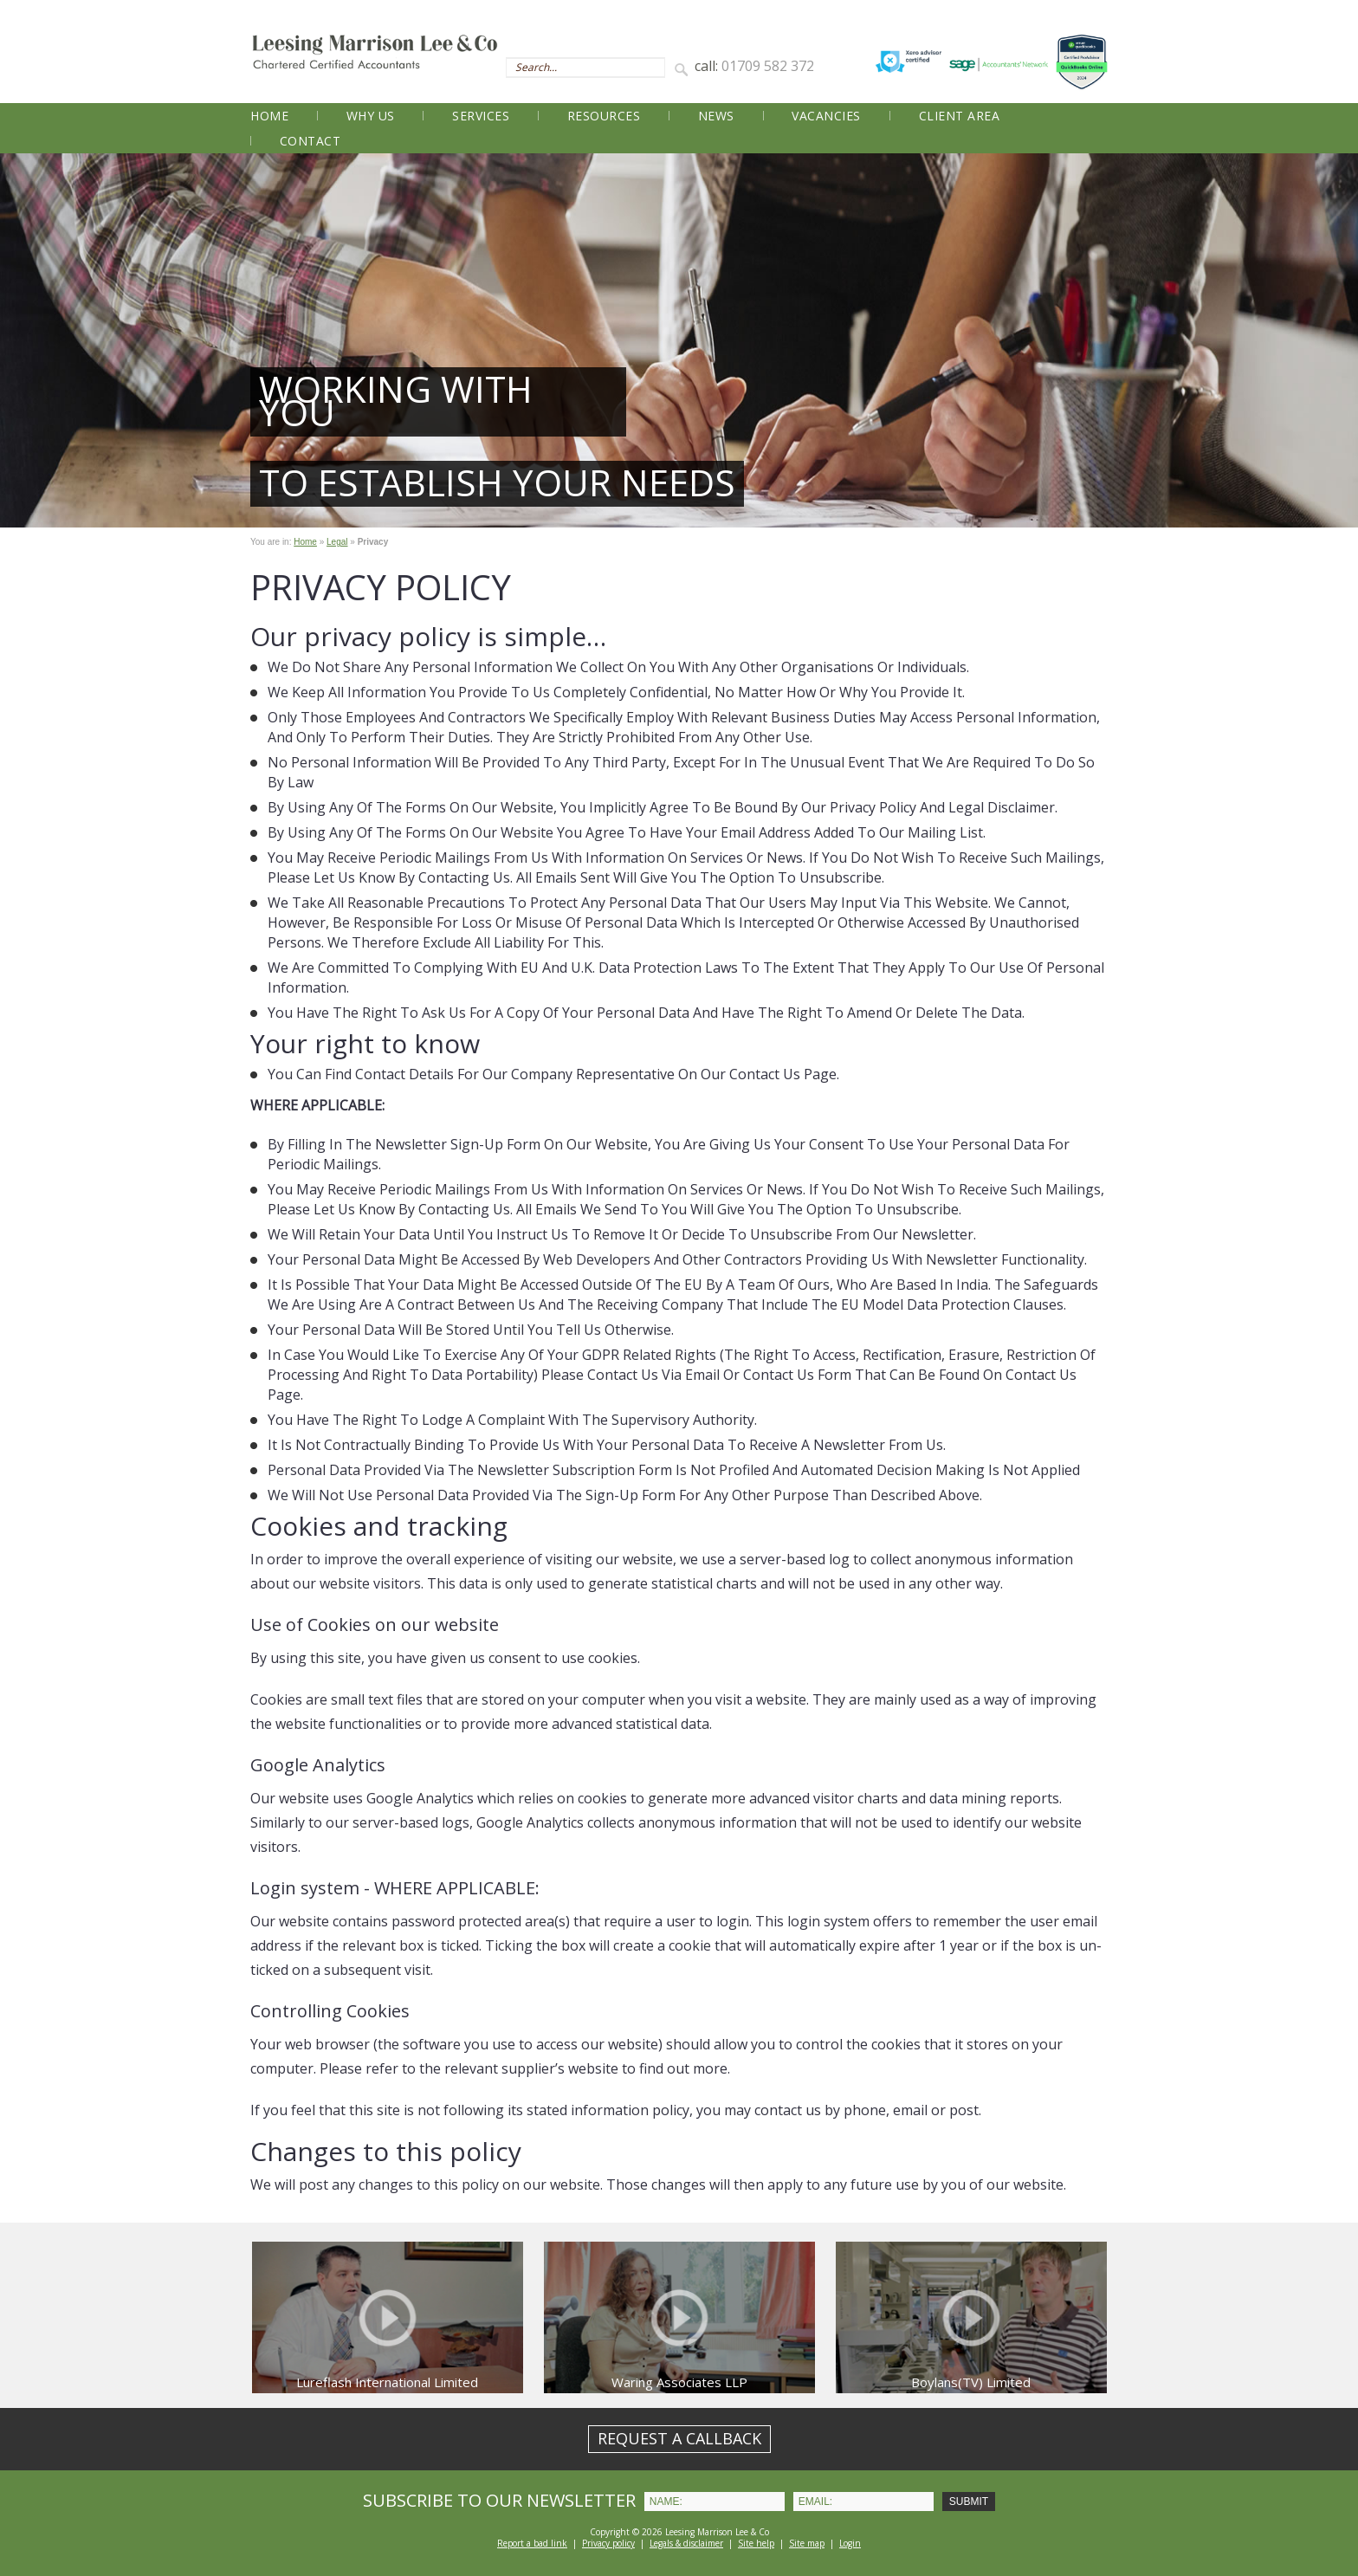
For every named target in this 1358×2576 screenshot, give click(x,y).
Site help (756, 2543)
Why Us (370, 115)
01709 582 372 (767, 65)
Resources (604, 115)
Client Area (959, 115)
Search (684, 68)
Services (480, 115)
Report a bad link (532, 2543)
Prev (22, 340)
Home (269, 115)
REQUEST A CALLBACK (679, 2438)
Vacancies (826, 115)
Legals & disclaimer (686, 2543)
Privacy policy (608, 2543)
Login (850, 2543)
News (716, 115)
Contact (310, 141)
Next (1335, 340)
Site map (806, 2543)
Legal (337, 542)
